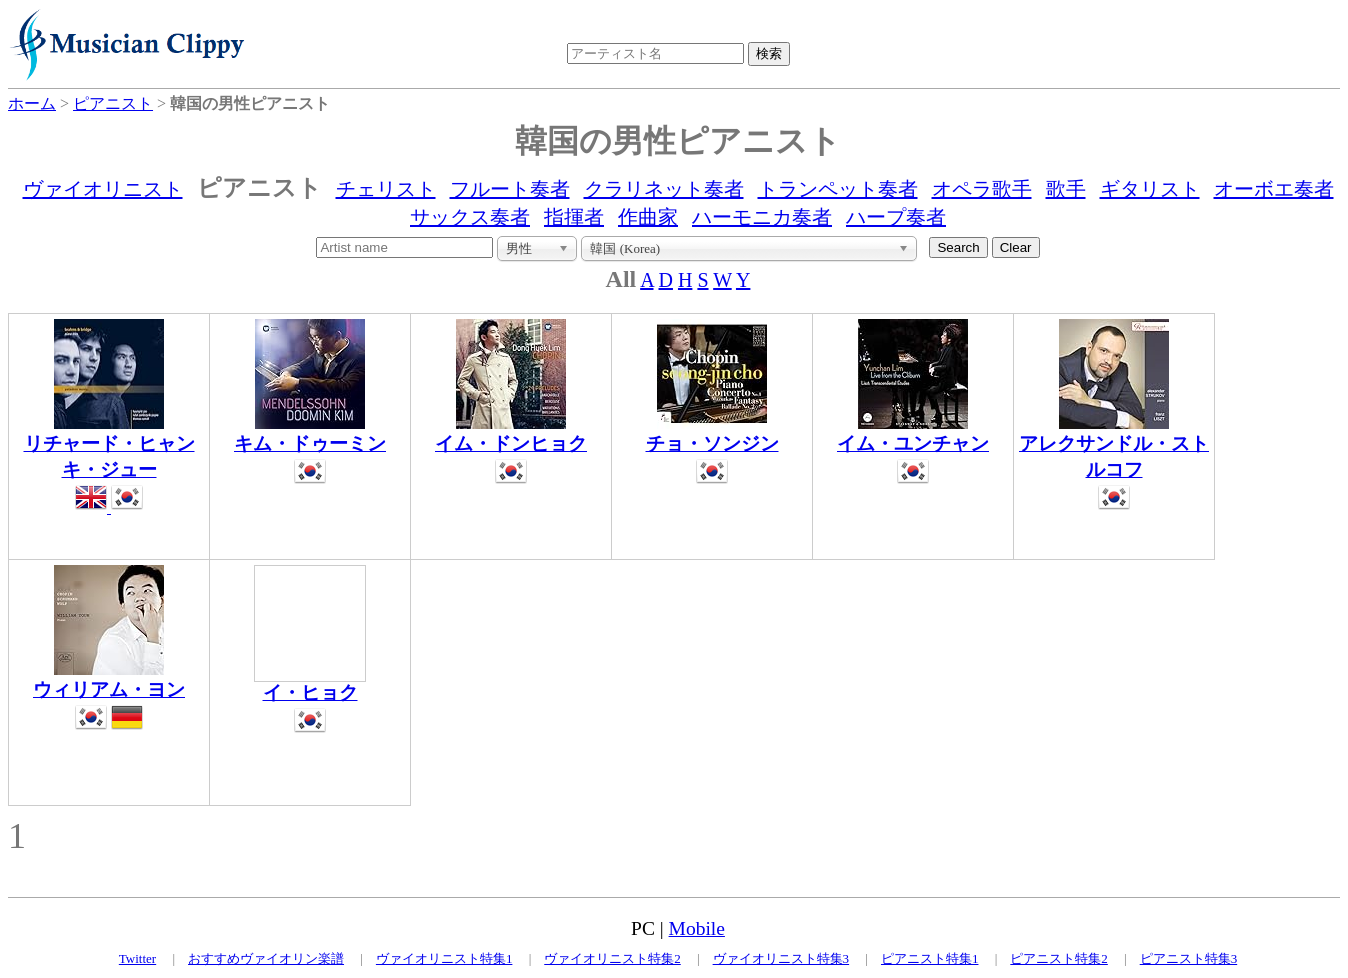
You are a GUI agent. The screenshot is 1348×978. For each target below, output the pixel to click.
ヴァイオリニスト (103, 189)
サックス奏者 (470, 217)
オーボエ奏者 (1274, 189)
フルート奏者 (510, 189)
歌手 (1066, 189)
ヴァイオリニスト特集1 (444, 958)
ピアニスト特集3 (1189, 958)
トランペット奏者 (838, 189)
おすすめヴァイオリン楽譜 (266, 958)
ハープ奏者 (896, 217)
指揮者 (574, 217)
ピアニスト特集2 (1059, 958)
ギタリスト (1150, 189)
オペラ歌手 (982, 189)
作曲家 (648, 217)
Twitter (137, 958)
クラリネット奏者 (664, 189)
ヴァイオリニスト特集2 (612, 958)
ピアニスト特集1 (930, 958)
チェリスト (386, 189)
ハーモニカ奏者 (762, 217)
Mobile (697, 928)
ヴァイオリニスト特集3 (781, 958)
